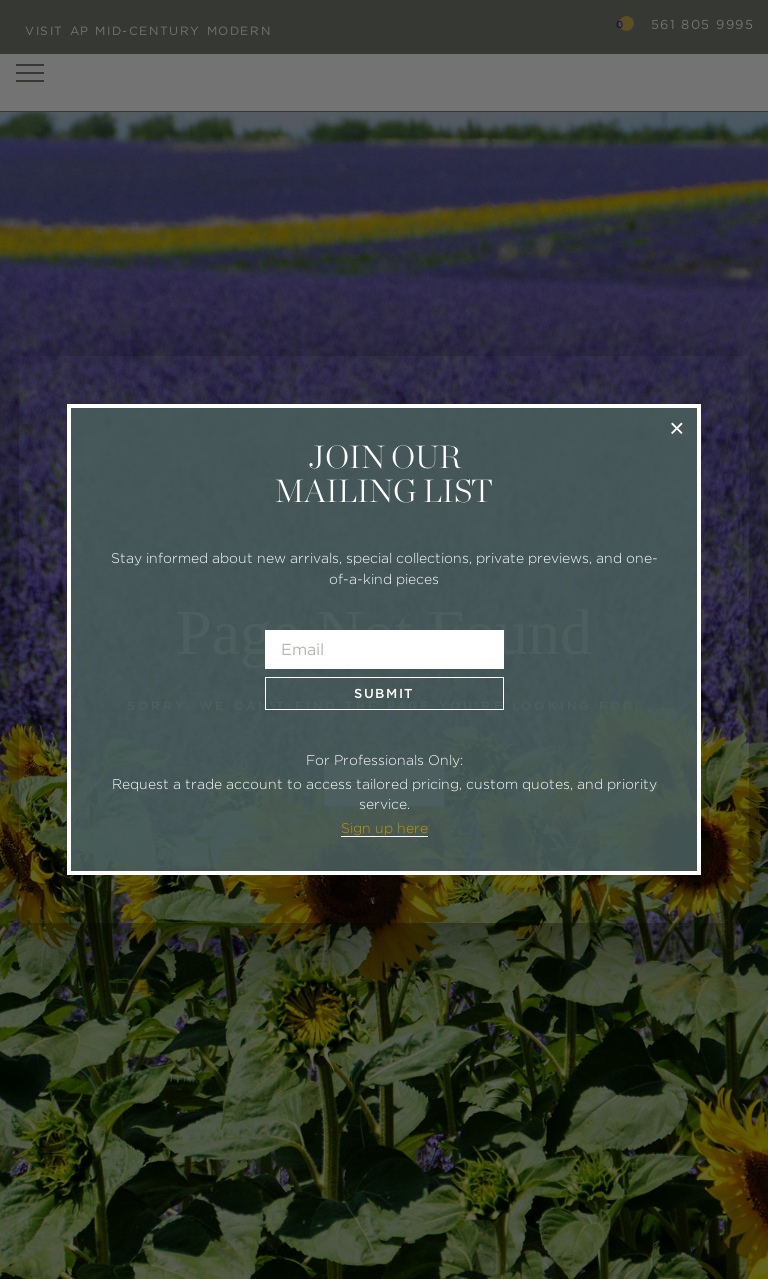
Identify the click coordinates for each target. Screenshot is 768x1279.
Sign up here (384, 828)
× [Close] (676, 427)
